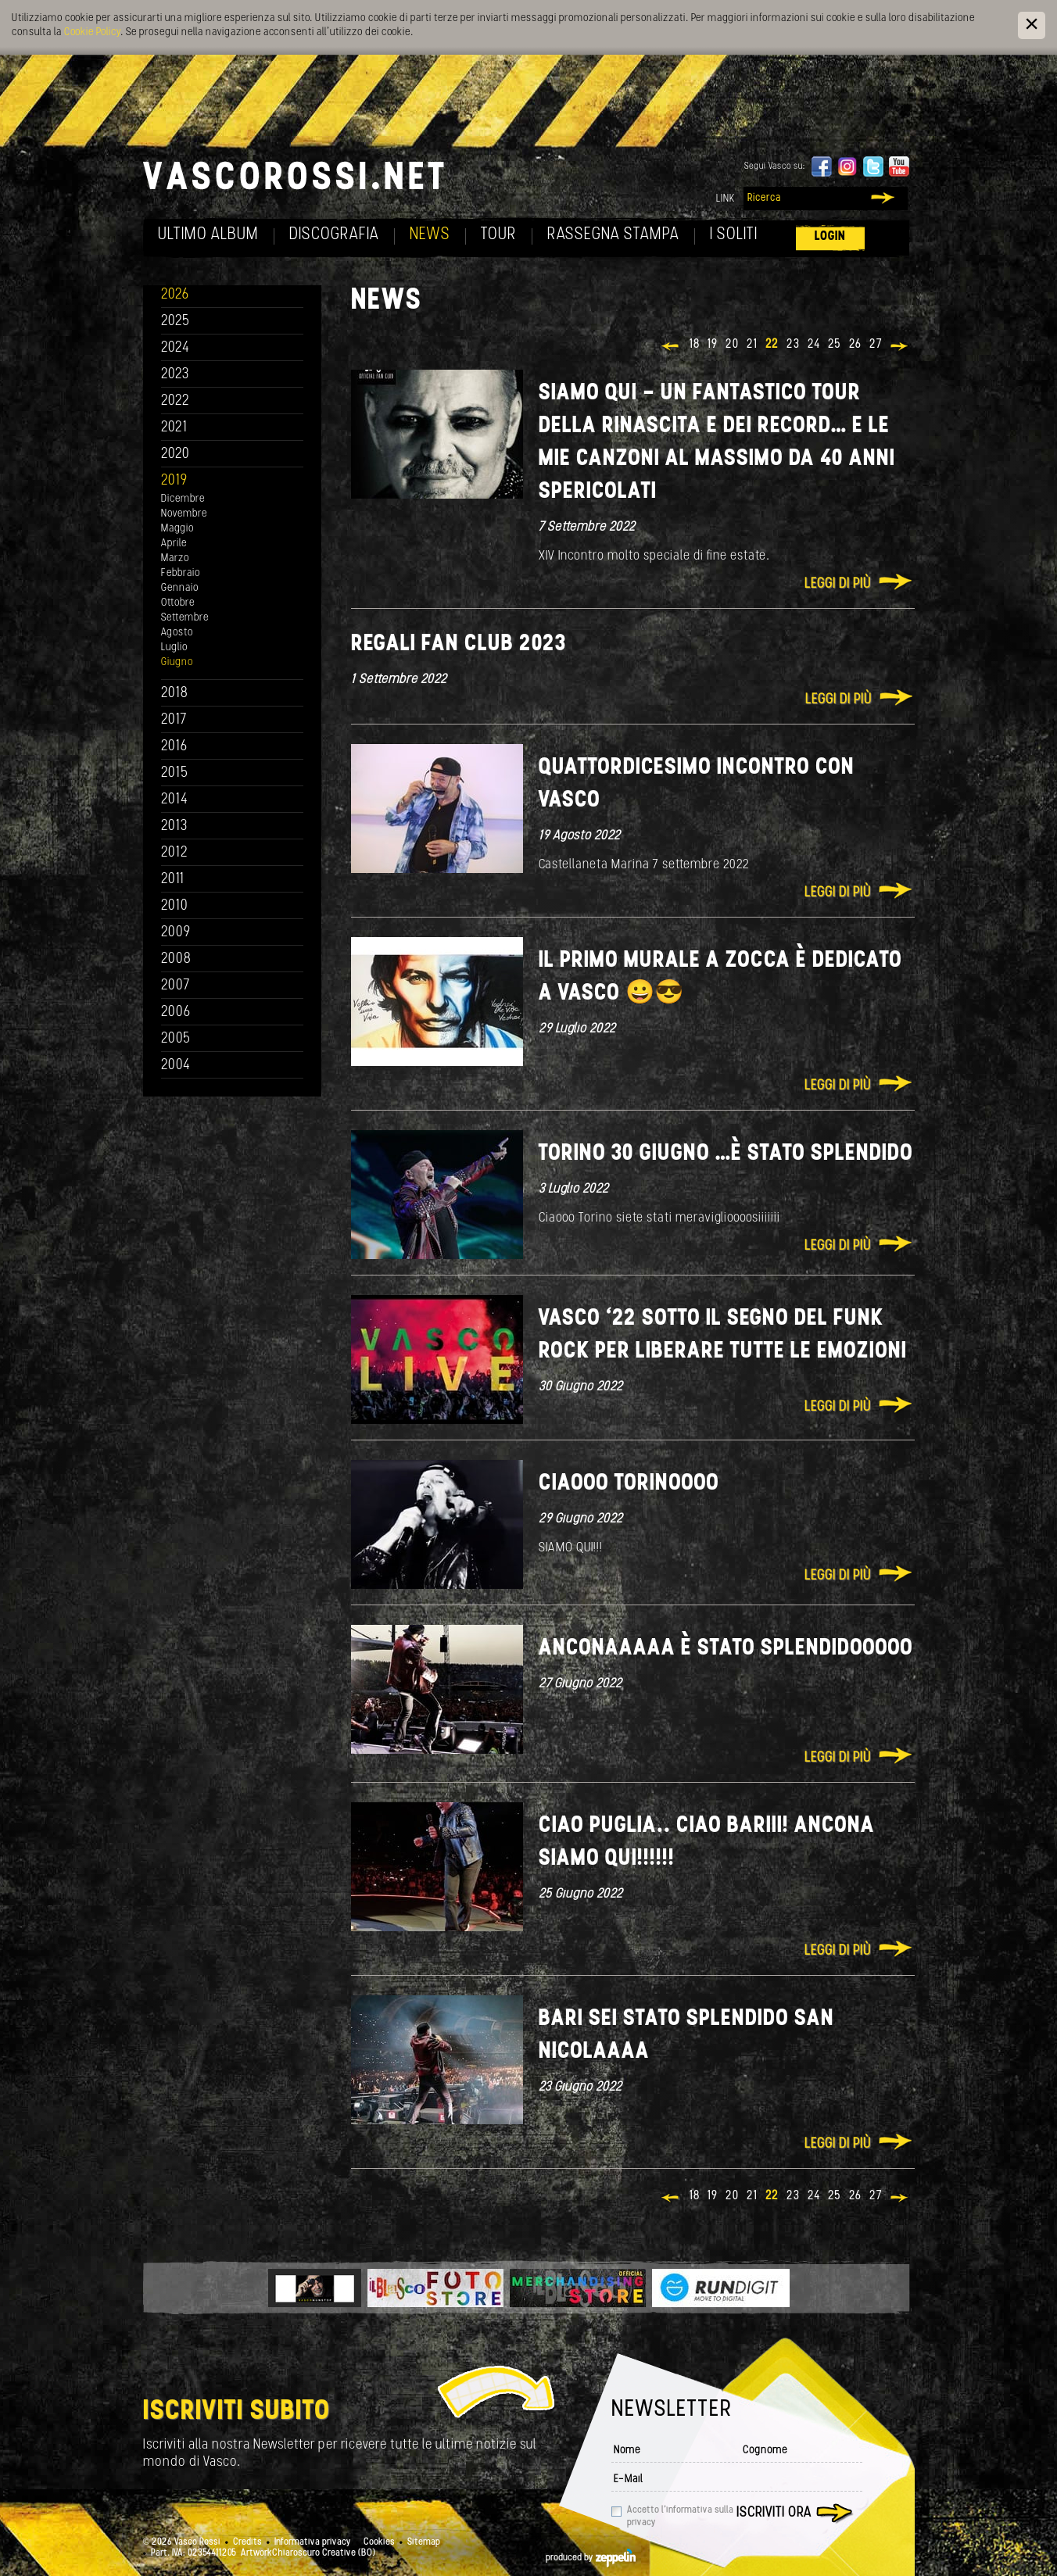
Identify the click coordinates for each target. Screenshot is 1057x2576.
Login (830, 236)
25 (834, 344)
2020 (175, 454)
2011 (173, 879)
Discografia (334, 235)
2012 (174, 853)
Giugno (177, 662)
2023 (175, 374)
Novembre (184, 514)
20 (732, 344)
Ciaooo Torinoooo (629, 1484)
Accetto (680, 2517)
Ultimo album (208, 235)
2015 (174, 773)
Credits (247, 2542)
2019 (174, 481)
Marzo (175, 558)
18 (695, 344)
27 (875, 344)
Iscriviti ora (774, 2513)
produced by (591, 2558)
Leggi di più (837, 584)
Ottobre (178, 603)
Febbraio (180, 573)
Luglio (174, 647)
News (430, 235)
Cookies (379, 2542)
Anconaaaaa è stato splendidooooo (726, 1649)
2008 (176, 959)
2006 (176, 1012)
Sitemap (423, 2542)
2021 (174, 427)
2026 (175, 295)
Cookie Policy (92, 32)
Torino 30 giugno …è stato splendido (726, 1154)
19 (713, 344)
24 (814, 344)
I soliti (734, 235)
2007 (175, 986)
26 (855, 344)
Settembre (185, 618)
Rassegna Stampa (613, 235)
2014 (174, 799)
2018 (174, 693)
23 (793, 344)
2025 (175, 321)
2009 (176, 932)
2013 (174, 826)
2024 (175, 348)
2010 (174, 906)
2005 (176, 1039)
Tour (499, 235)
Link (725, 199)
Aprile (174, 543)
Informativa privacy (312, 2542)
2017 (174, 720)
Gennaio (180, 588)
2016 (174, 746)
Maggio (177, 529)
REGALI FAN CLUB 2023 (458, 644)
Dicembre (183, 499)
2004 (176, 1065)
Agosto (177, 633)
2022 (175, 401)
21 (752, 344)
